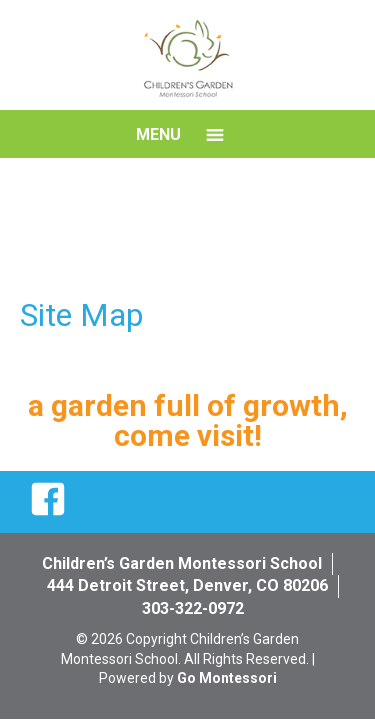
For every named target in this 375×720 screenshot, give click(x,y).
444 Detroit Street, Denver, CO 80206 (187, 585)
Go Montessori (227, 678)
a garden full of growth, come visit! (188, 420)
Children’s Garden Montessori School (182, 563)
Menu (158, 134)
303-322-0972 (193, 608)
